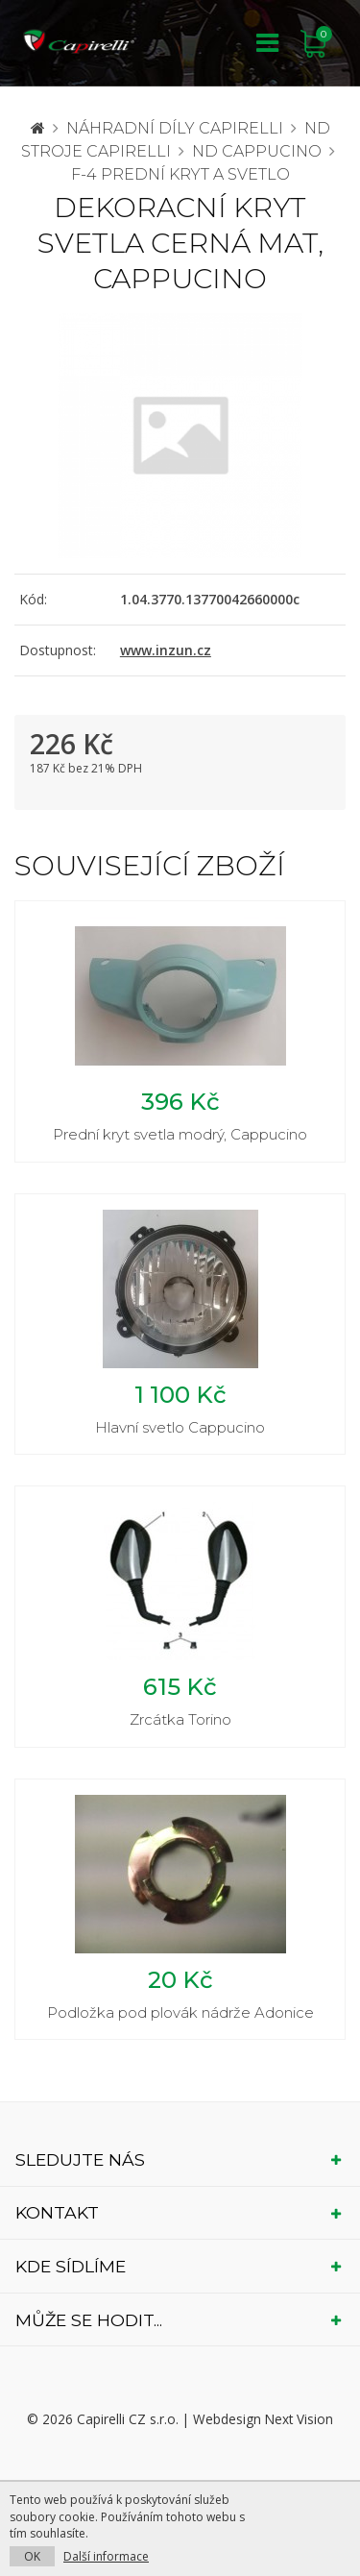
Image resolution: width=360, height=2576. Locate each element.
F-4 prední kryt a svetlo (180, 174)
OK (32, 2556)
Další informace (106, 2556)
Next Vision (299, 2419)
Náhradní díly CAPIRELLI (174, 128)
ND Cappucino (257, 151)
